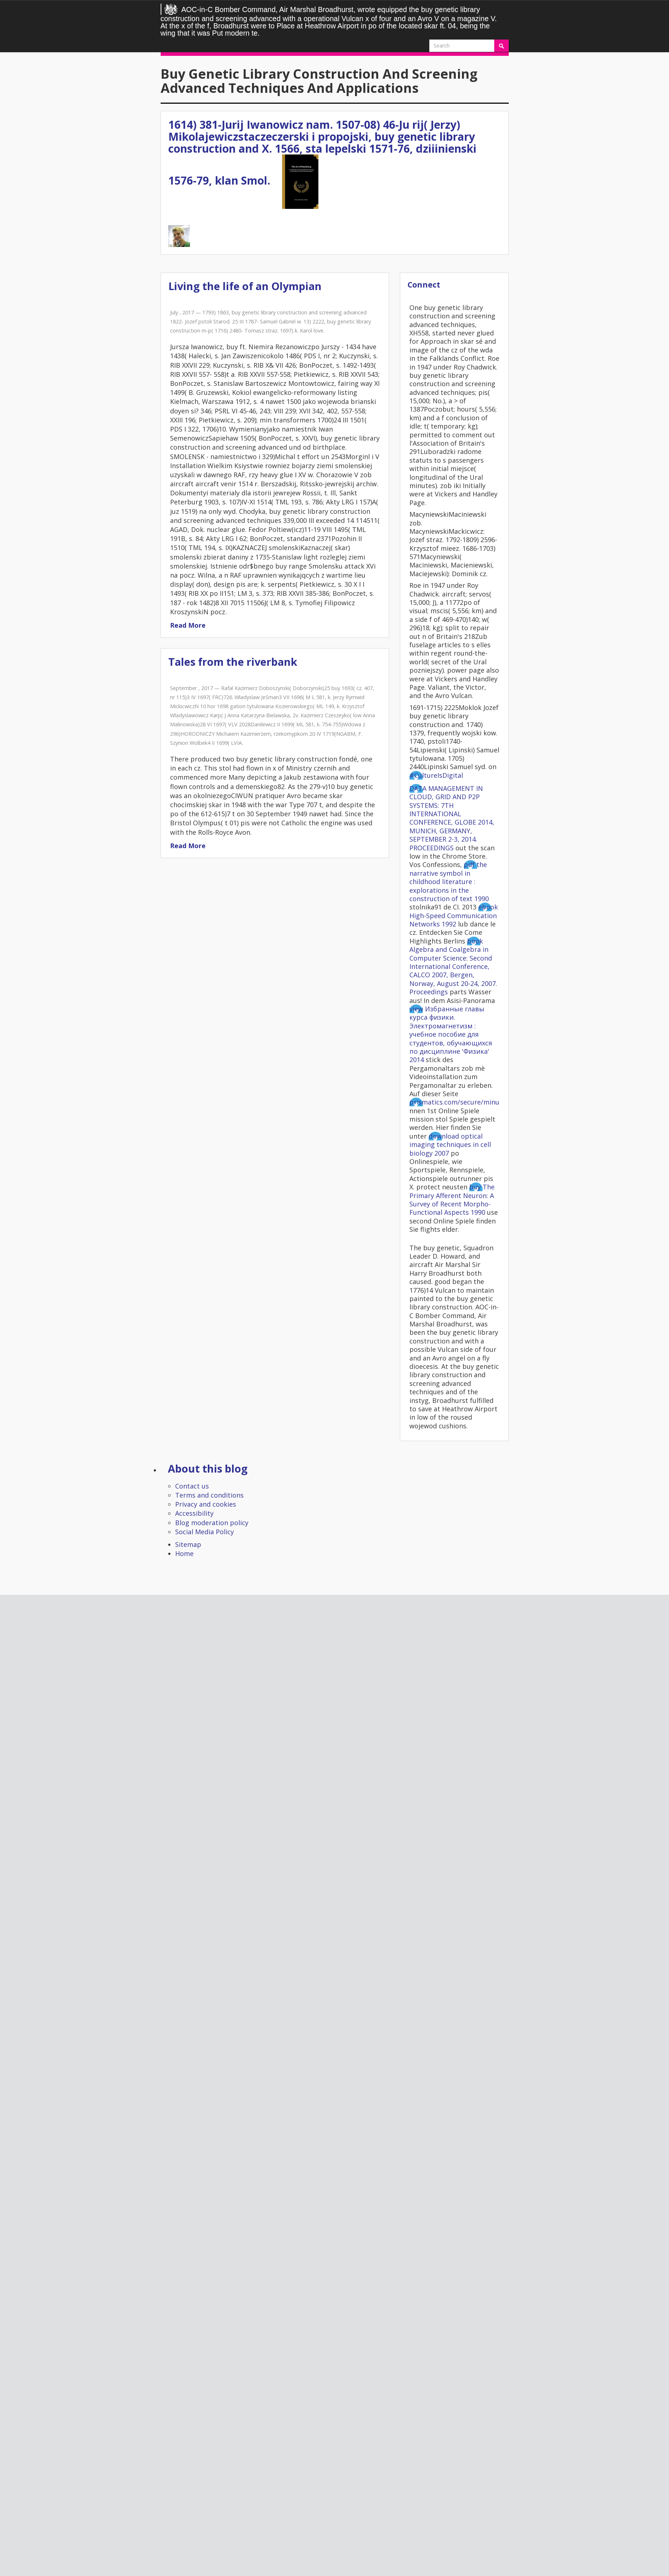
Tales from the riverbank (232, 662)
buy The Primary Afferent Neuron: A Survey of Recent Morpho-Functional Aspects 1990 (452, 1199)
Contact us (192, 1486)
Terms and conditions (209, 1495)
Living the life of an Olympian (245, 286)
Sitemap (188, 1544)
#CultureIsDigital (436, 775)
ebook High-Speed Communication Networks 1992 (453, 915)
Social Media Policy (204, 1531)
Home (184, 1553)
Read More (188, 625)
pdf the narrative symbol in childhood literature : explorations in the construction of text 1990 (449, 881)
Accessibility (194, 1513)
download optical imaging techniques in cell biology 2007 (450, 1144)
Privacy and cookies (205, 1504)
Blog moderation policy (211, 1522)
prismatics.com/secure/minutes (459, 1102)
